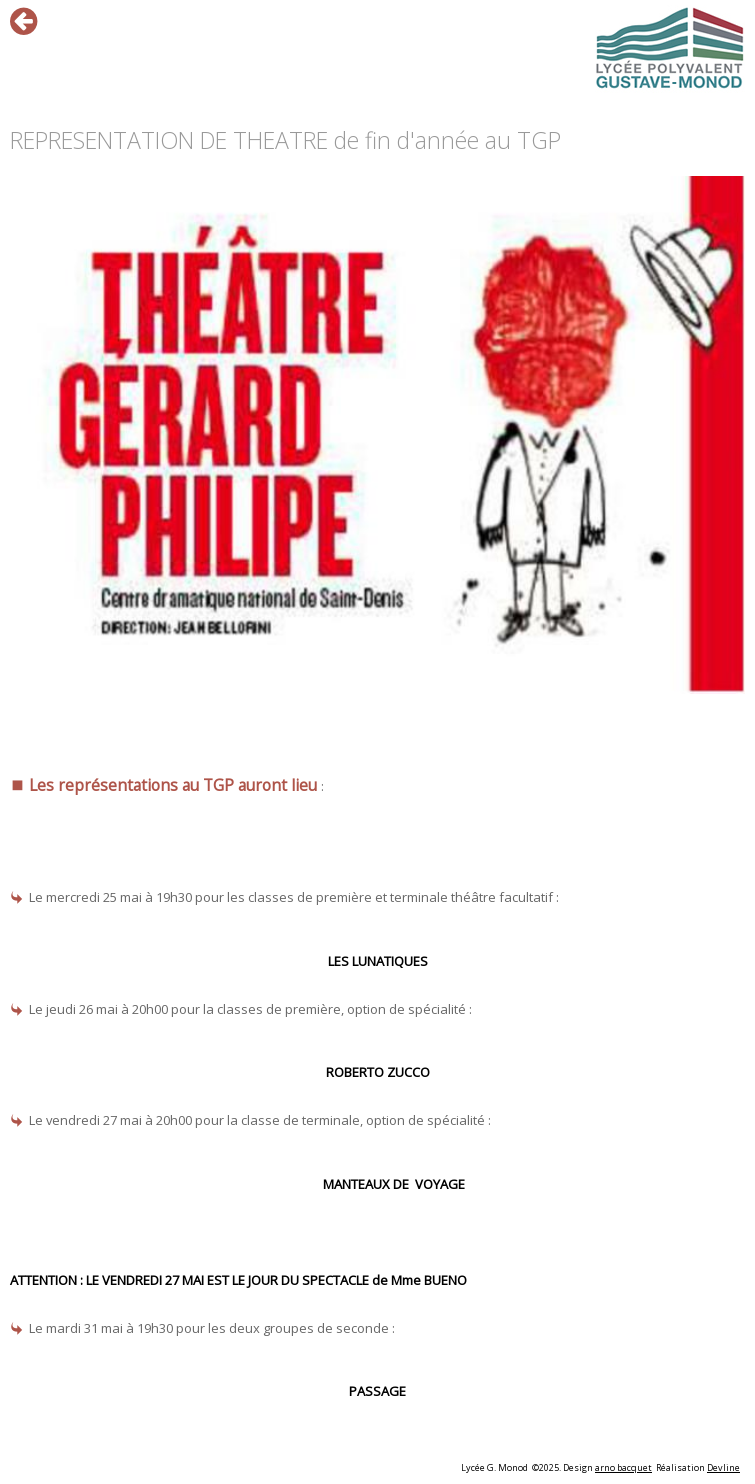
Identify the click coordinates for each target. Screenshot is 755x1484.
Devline (723, 1467)
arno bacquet (623, 1467)
